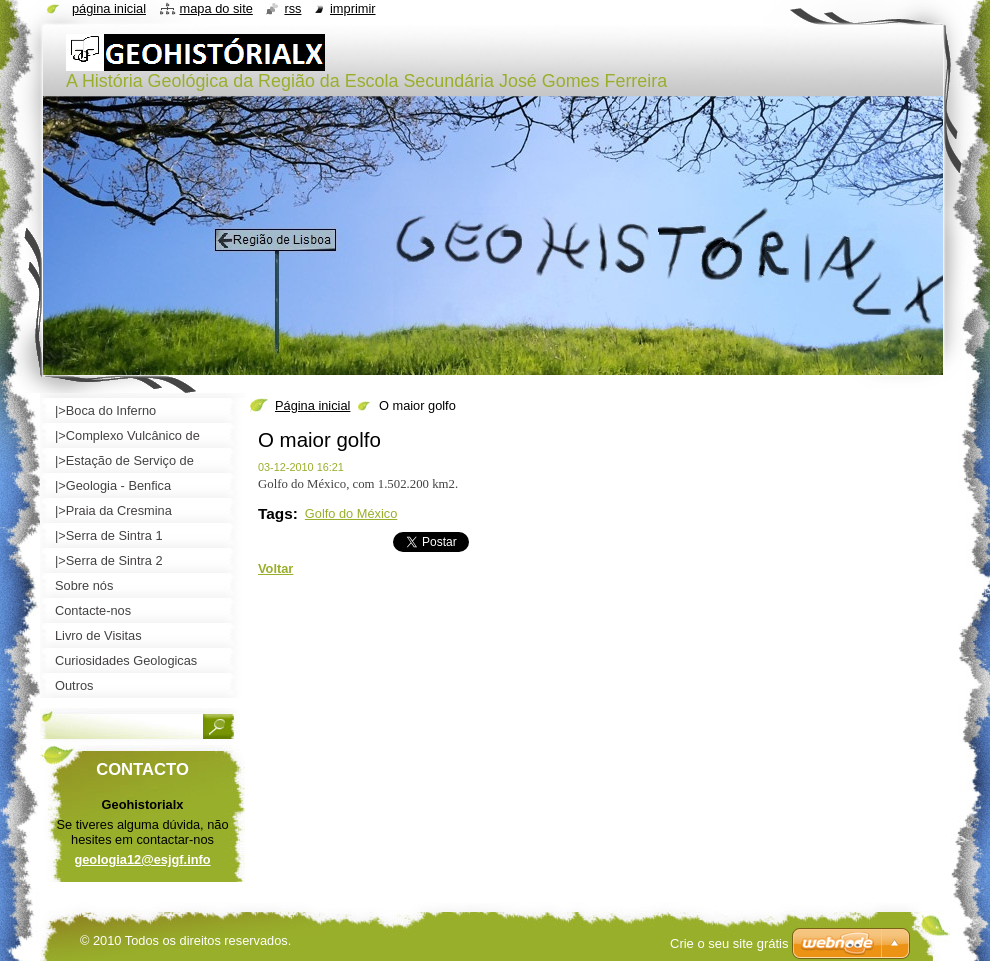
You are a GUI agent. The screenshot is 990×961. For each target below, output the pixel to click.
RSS (292, 8)
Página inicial (312, 405)
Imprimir (353, 8)
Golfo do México (351, 513)
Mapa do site (216, 8)
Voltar (275, 568)
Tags (275, 513)
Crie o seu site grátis (729, 943)
